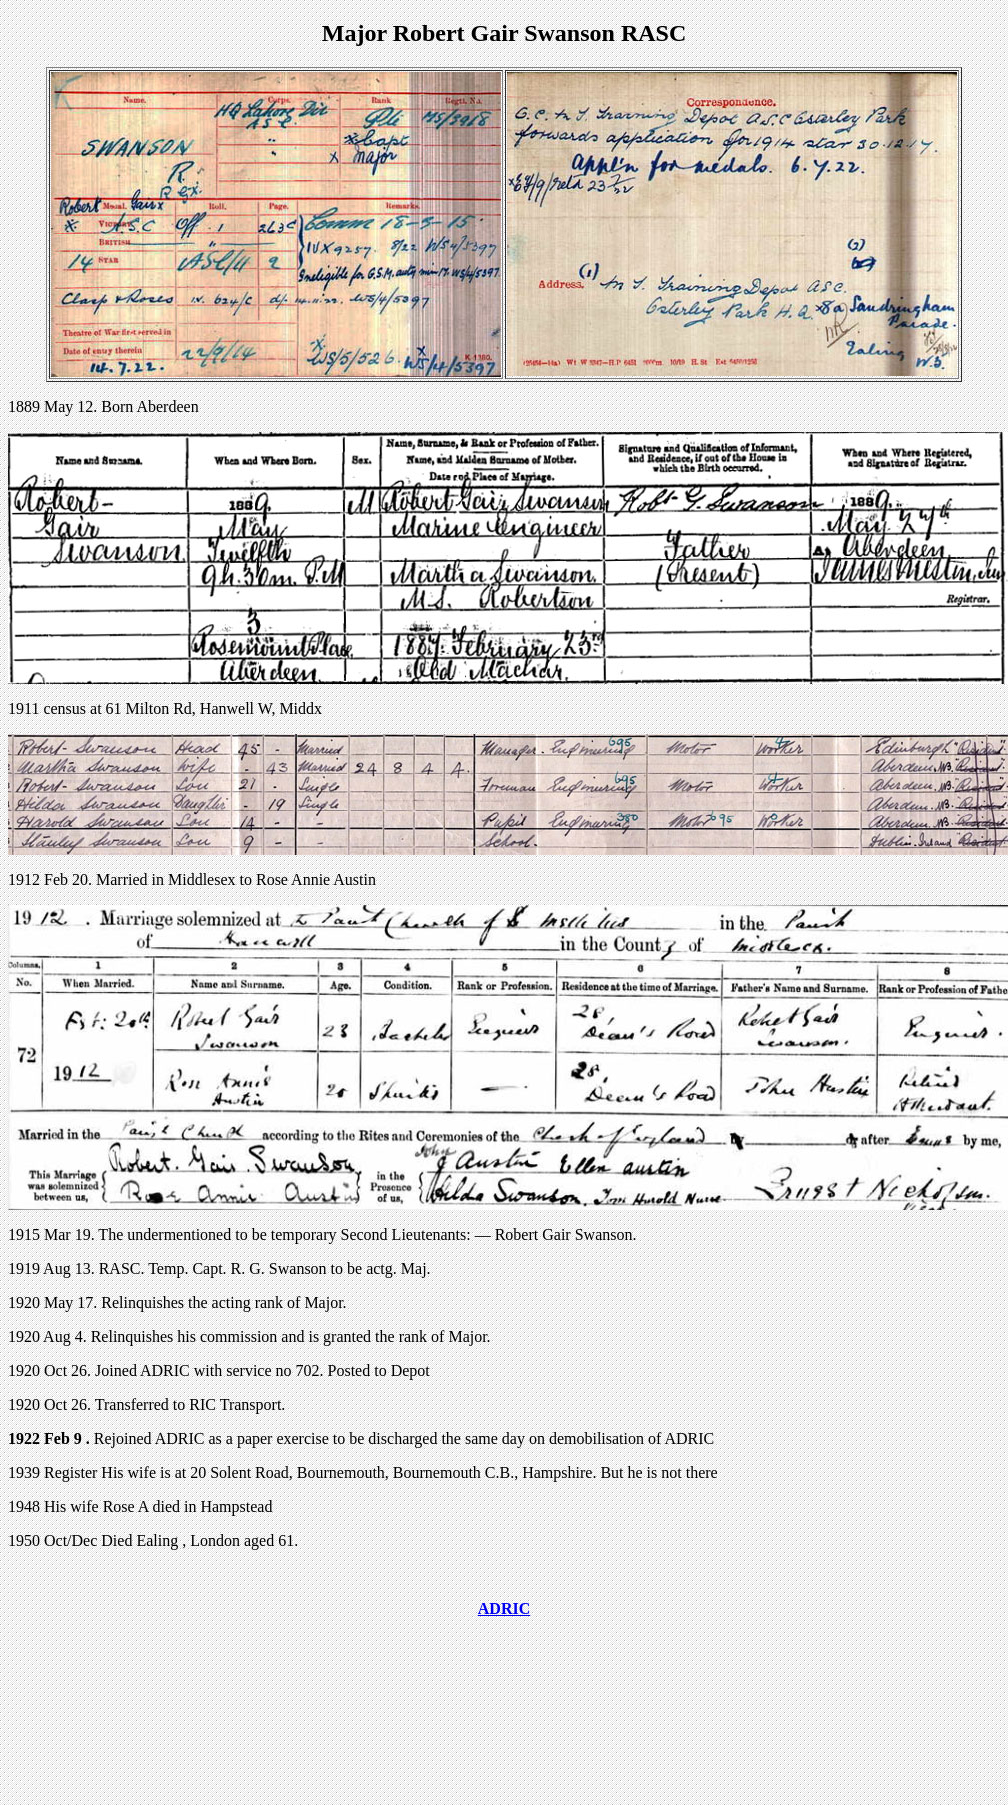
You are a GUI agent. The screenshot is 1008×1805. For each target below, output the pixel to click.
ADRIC (504, 1608)
